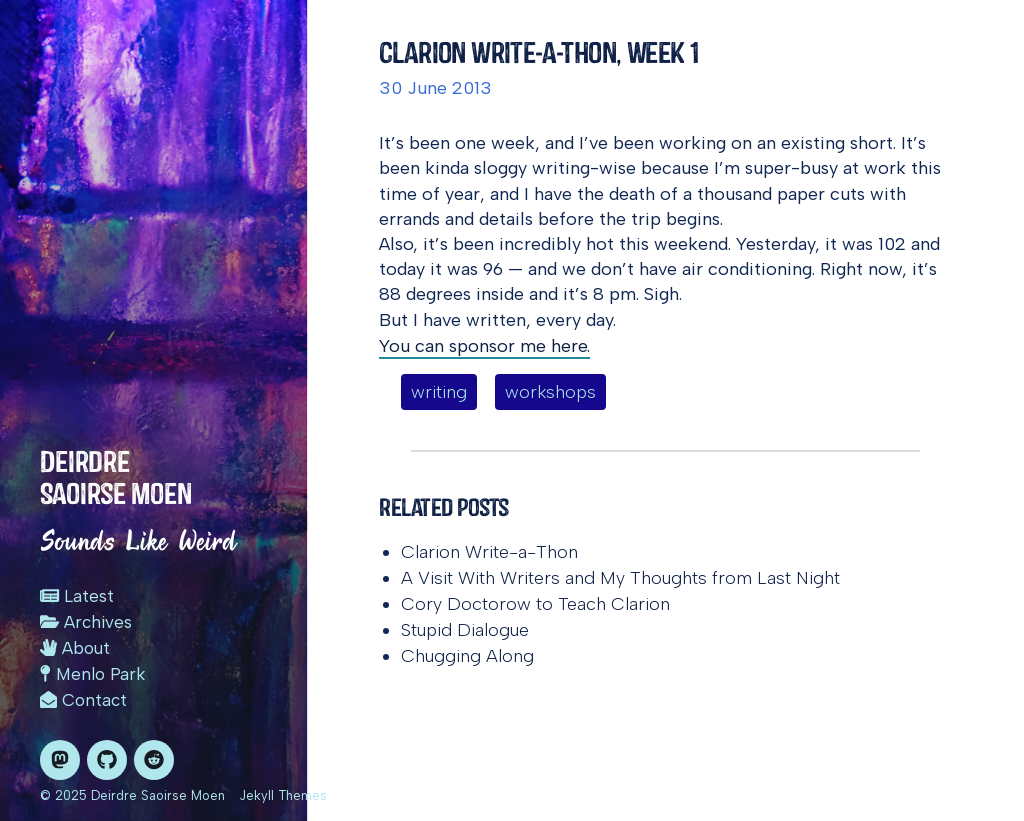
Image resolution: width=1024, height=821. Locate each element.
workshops (550, 392)
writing (439, 392)
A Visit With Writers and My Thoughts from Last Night (620, 578)
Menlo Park (92, 674)
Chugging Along (467, 656)
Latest (77, 596)
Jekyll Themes (283, 795)
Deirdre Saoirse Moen (116, 477)
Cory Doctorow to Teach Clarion (535, 604)
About (75, 648)
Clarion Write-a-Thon (489, 552)
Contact (83, 700)
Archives (86, 622)
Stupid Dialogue (465, 630)
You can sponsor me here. (484, 346)
